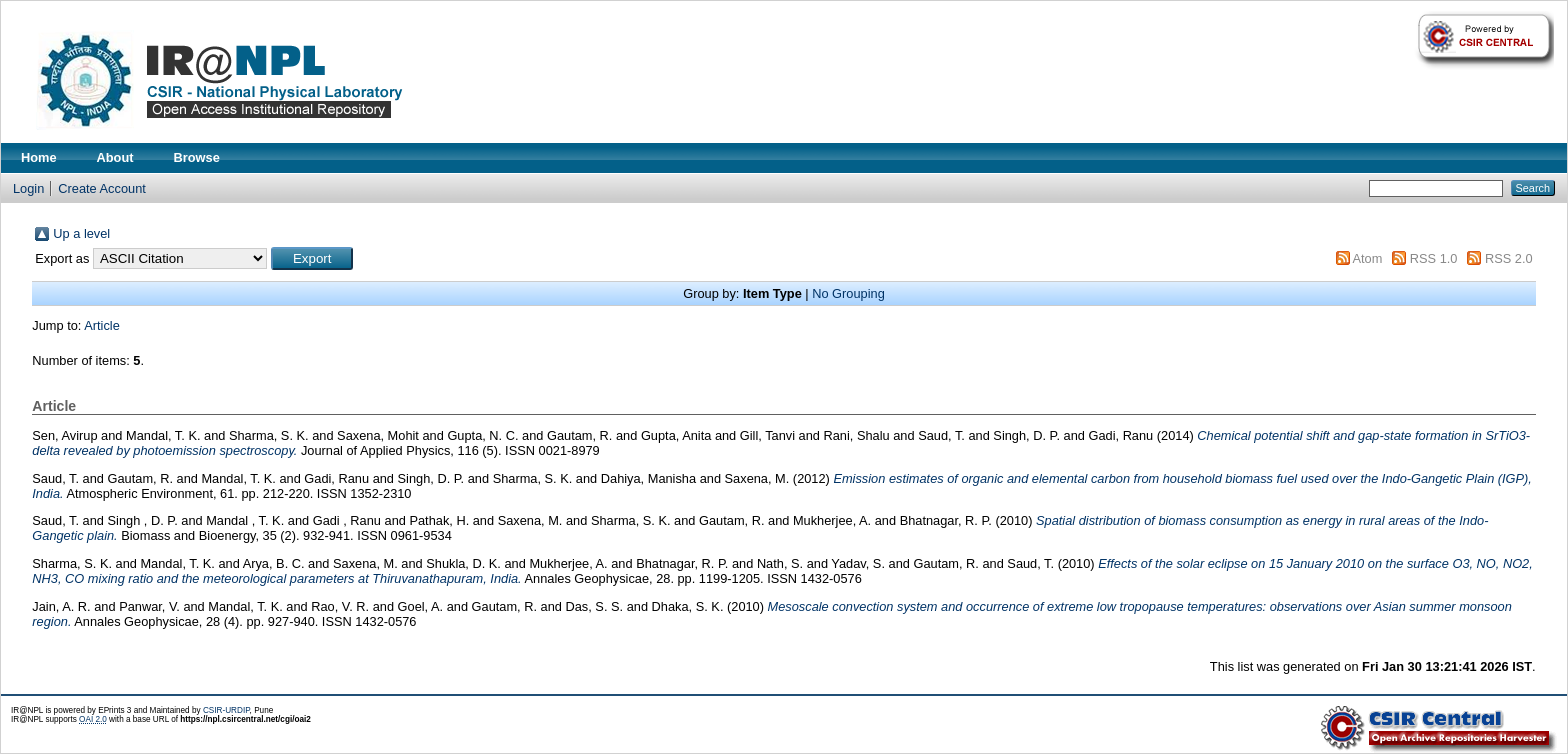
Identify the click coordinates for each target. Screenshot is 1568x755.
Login (28, 188)
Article (102, 325)
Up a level (81, 233)
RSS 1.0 (1434, 258)
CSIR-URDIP (226, 710)
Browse (197, 157)
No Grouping (848, 293)
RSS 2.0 (1509, 258)
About (115, 157)
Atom (1367, 258)
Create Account (102, 188)
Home (39, 157)
